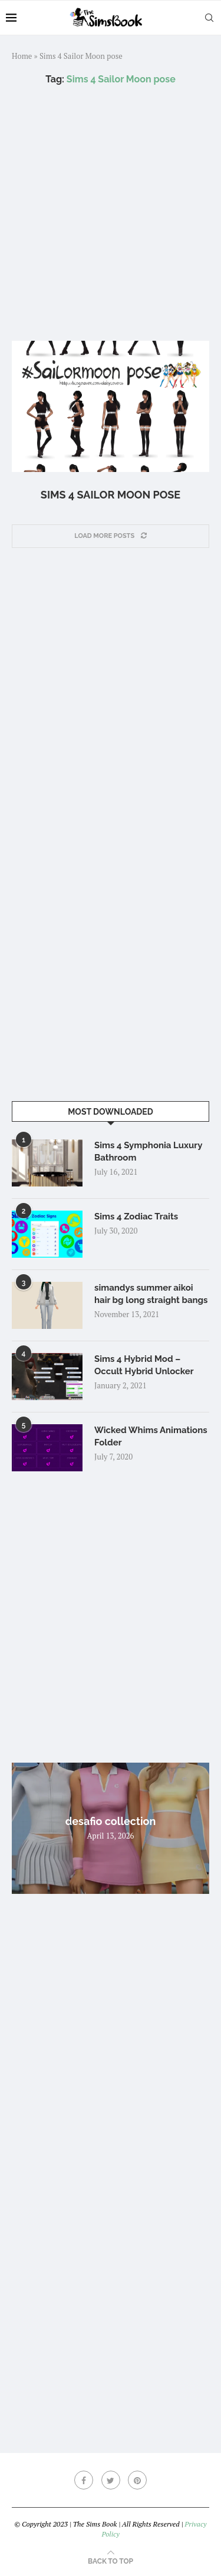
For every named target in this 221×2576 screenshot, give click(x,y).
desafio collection (110, 1821)
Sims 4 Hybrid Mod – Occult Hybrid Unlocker (144, 1365)
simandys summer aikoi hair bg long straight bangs (151, 1293)
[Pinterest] (137, 2480)
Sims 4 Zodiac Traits (136, 1216)
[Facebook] (83, 2480)
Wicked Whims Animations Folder (150, 1436)
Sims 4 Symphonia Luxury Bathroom (148, 1151)
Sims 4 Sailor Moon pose (110, 494)
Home (22, 56)
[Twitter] (110, 2480)
